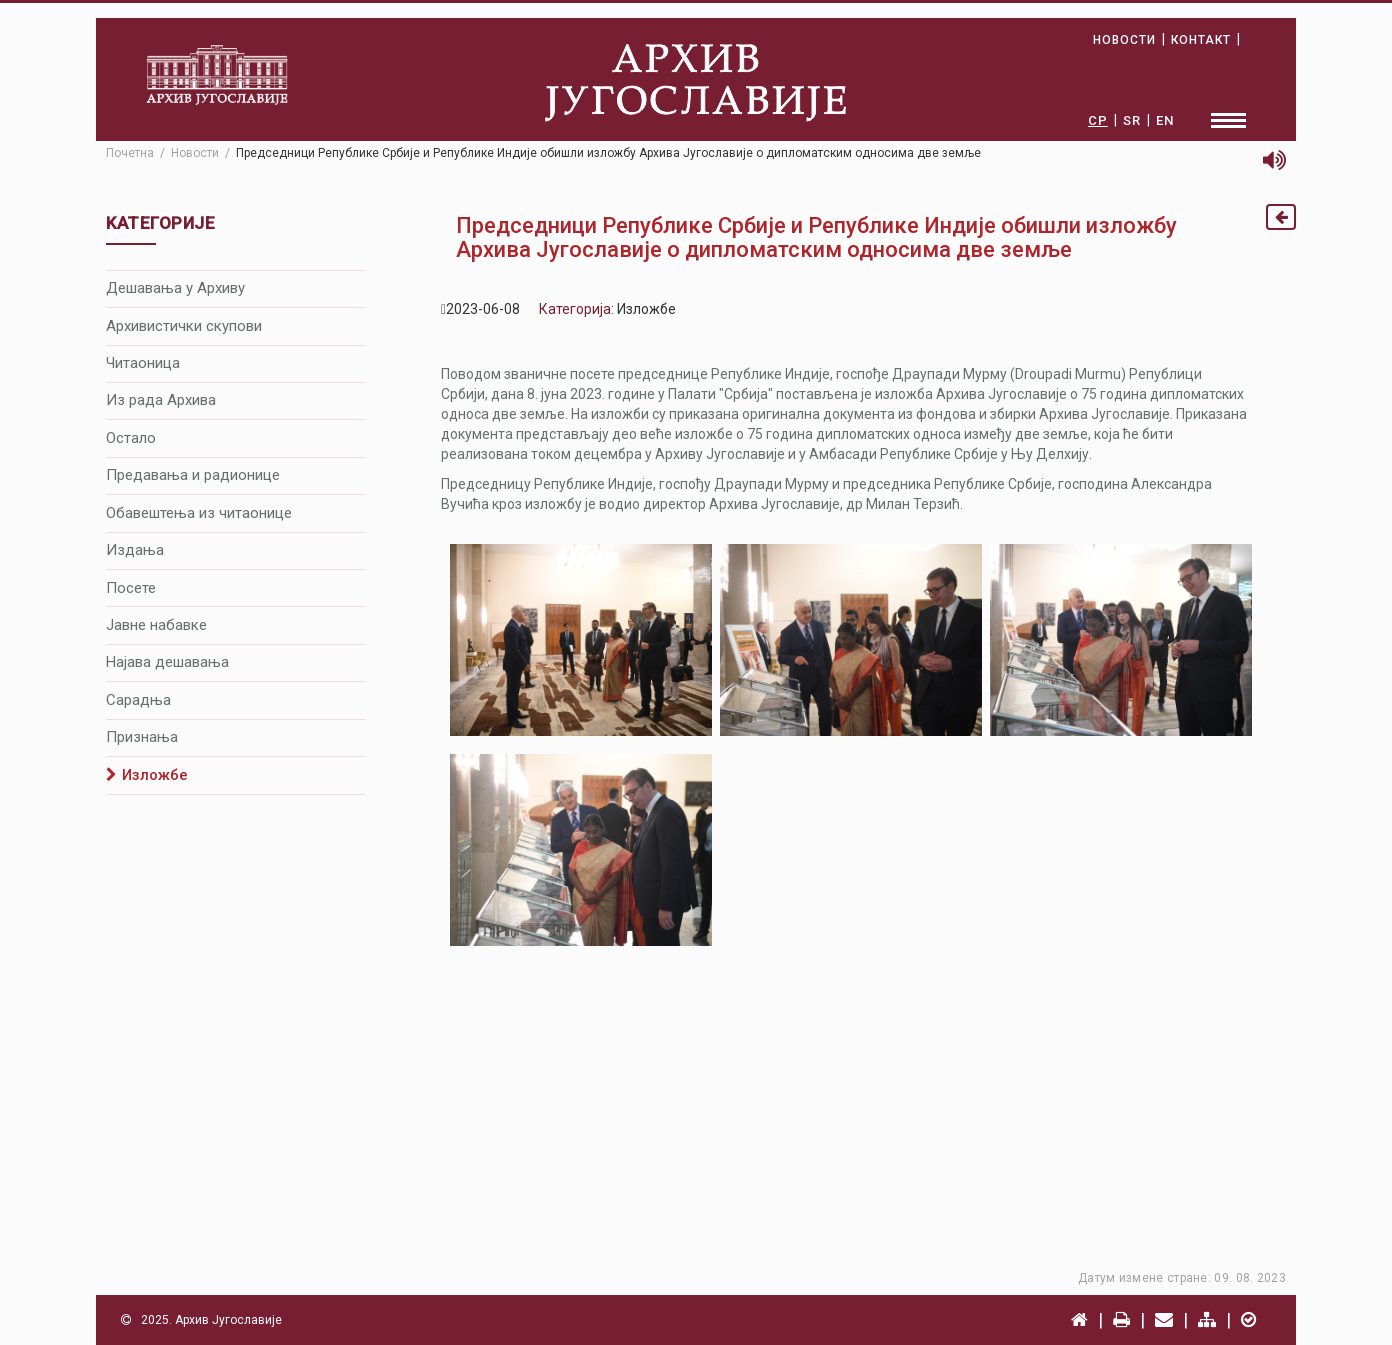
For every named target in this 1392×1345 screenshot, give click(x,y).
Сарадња (138, 700)
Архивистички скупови (184, 326)
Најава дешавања (167, 662)
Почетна (130, 153)
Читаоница (143, 363)
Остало (131, 438)
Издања (135, 550)
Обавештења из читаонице (199, 513)
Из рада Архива (161, 400)
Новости (195, 153)
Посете (131, 588)
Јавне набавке (156, 625)
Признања (142, 737)
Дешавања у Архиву (175, 288)
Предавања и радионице (193, 475)
